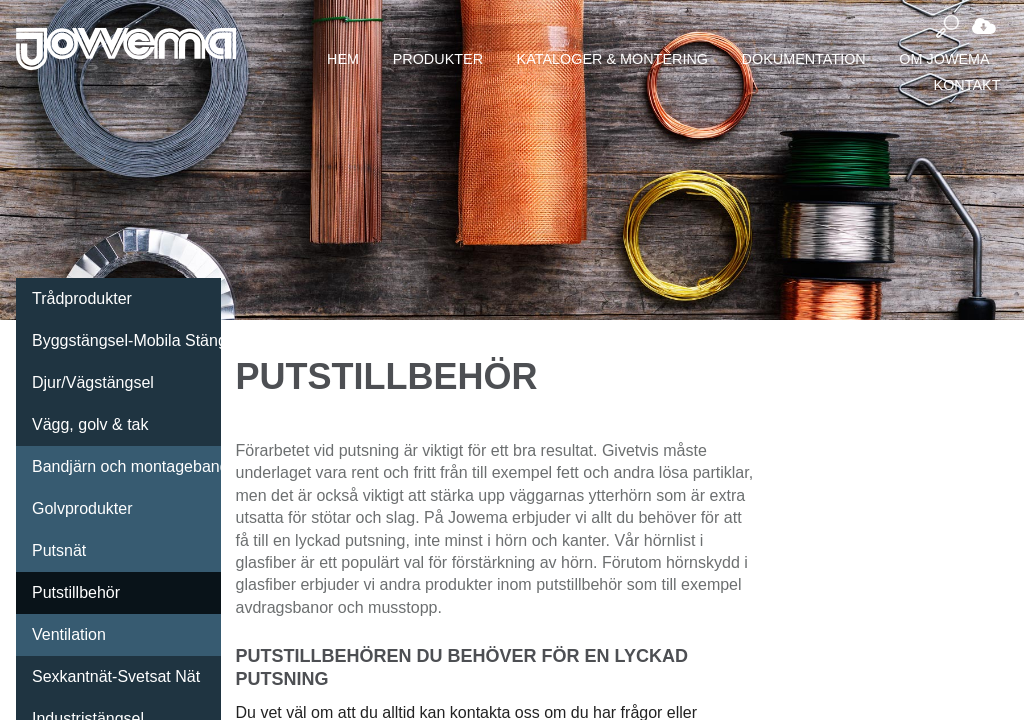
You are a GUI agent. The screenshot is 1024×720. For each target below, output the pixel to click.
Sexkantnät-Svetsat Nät (116, 676)
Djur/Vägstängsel (93, 382)
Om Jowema (944, 59)
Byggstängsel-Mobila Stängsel (126, 340)
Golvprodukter (82, 508)
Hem (343, 59)
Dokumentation (804, 59)
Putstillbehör (76, 592)
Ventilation (69, 634)
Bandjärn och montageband (126, 466)
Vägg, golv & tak (90, 424)
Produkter (438, 59)
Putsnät (59, 550)
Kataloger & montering (612, 59)
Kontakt (967, 85)
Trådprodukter (82, 298)
